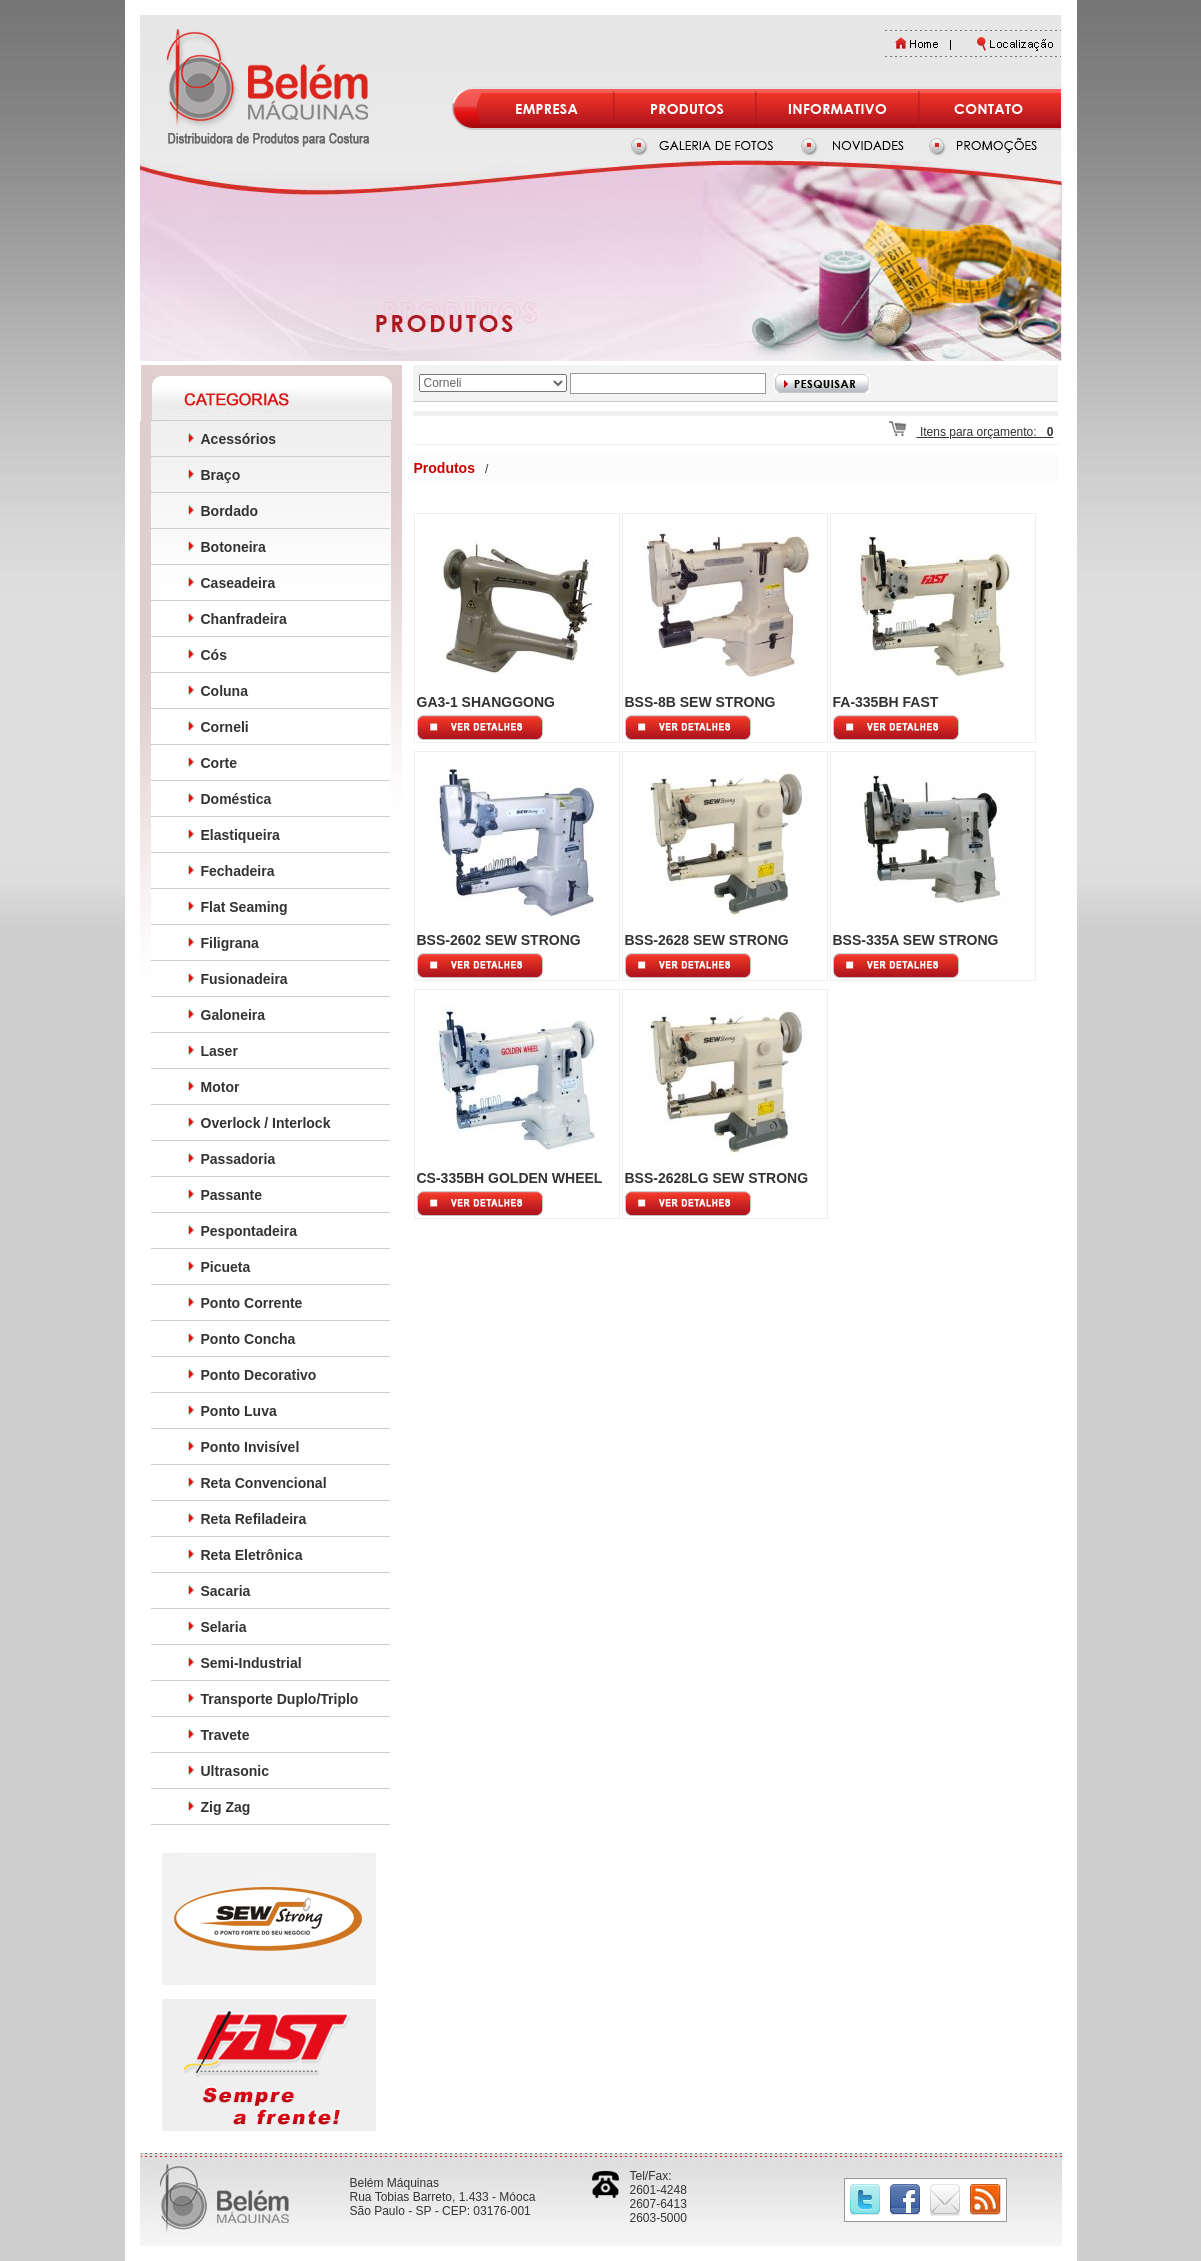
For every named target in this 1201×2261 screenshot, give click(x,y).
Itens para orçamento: (971, 432)
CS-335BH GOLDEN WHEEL (510, 1178)
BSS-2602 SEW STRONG (499, 940)
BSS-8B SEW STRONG (700, 702)
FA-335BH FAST (886, 702)
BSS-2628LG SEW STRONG (717, 1178)
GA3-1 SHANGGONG (486, 702)
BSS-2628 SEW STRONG (707, 940)
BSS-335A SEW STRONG (916, 940)
